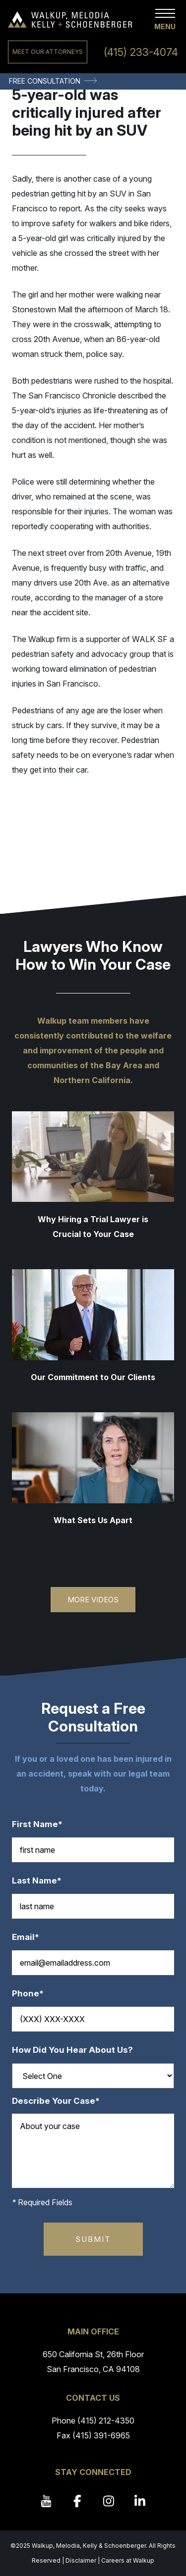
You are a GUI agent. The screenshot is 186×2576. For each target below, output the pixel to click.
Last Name (41, 1880)
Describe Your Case (61, 2101)
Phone (33, 1993)
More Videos (93, 1599)
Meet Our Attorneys (47, 51)
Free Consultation (44, 81)
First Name (42, 1824)
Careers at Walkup (127, 2560)
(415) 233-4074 (141, 52)
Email (30, 1937)
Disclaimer (80, 2560)
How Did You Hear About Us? (72, 2050)
